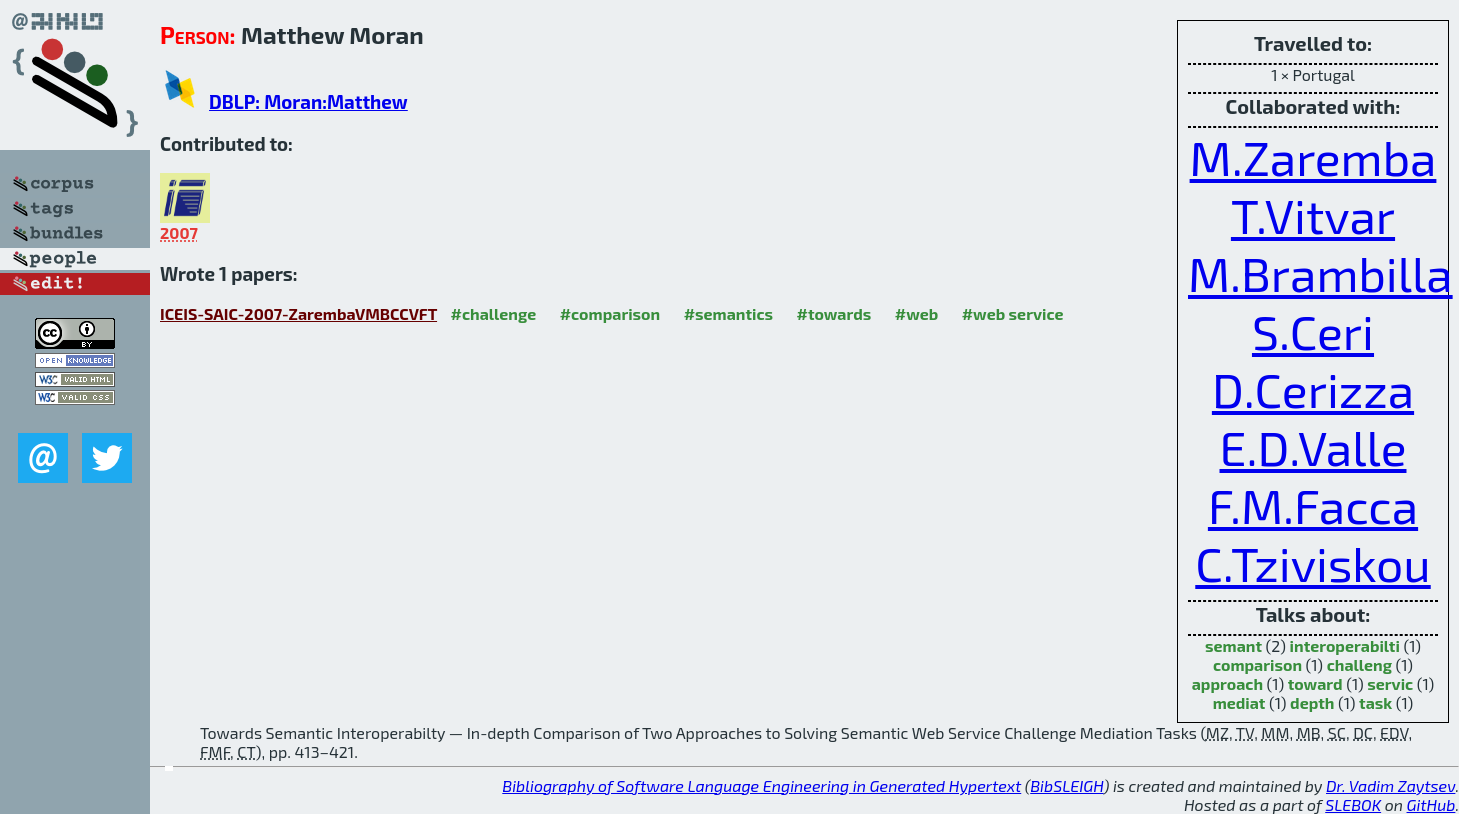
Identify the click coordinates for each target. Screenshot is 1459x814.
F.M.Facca (1313, 505)
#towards (834, 313)
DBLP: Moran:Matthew (308, 101)
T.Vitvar (1313, 215)
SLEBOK (1353, 804)
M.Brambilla (1320, 273)
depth (1312, 702)
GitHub (1431, 804)
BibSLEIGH (1066, 785)
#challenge (494, 313)
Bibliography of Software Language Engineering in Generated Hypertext (761, 785)
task (1375, 702)
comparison (1257, 664)
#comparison (610, 313)
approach (1227, 683)
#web (916, 313)
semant (1233, 645)
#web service (1013, 313)
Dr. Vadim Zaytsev (1390, 785)
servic (1390, 683)
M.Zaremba (1313, 157)
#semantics (728, 313)
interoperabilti (1345, 645)
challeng (1359, 664)
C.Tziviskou (1312, 563)
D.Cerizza (1313, 389)
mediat (1239, 702)
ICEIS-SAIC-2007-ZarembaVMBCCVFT (298, 313)
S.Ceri (1313, 331)
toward (1315, 683)
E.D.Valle (1313, 447)
